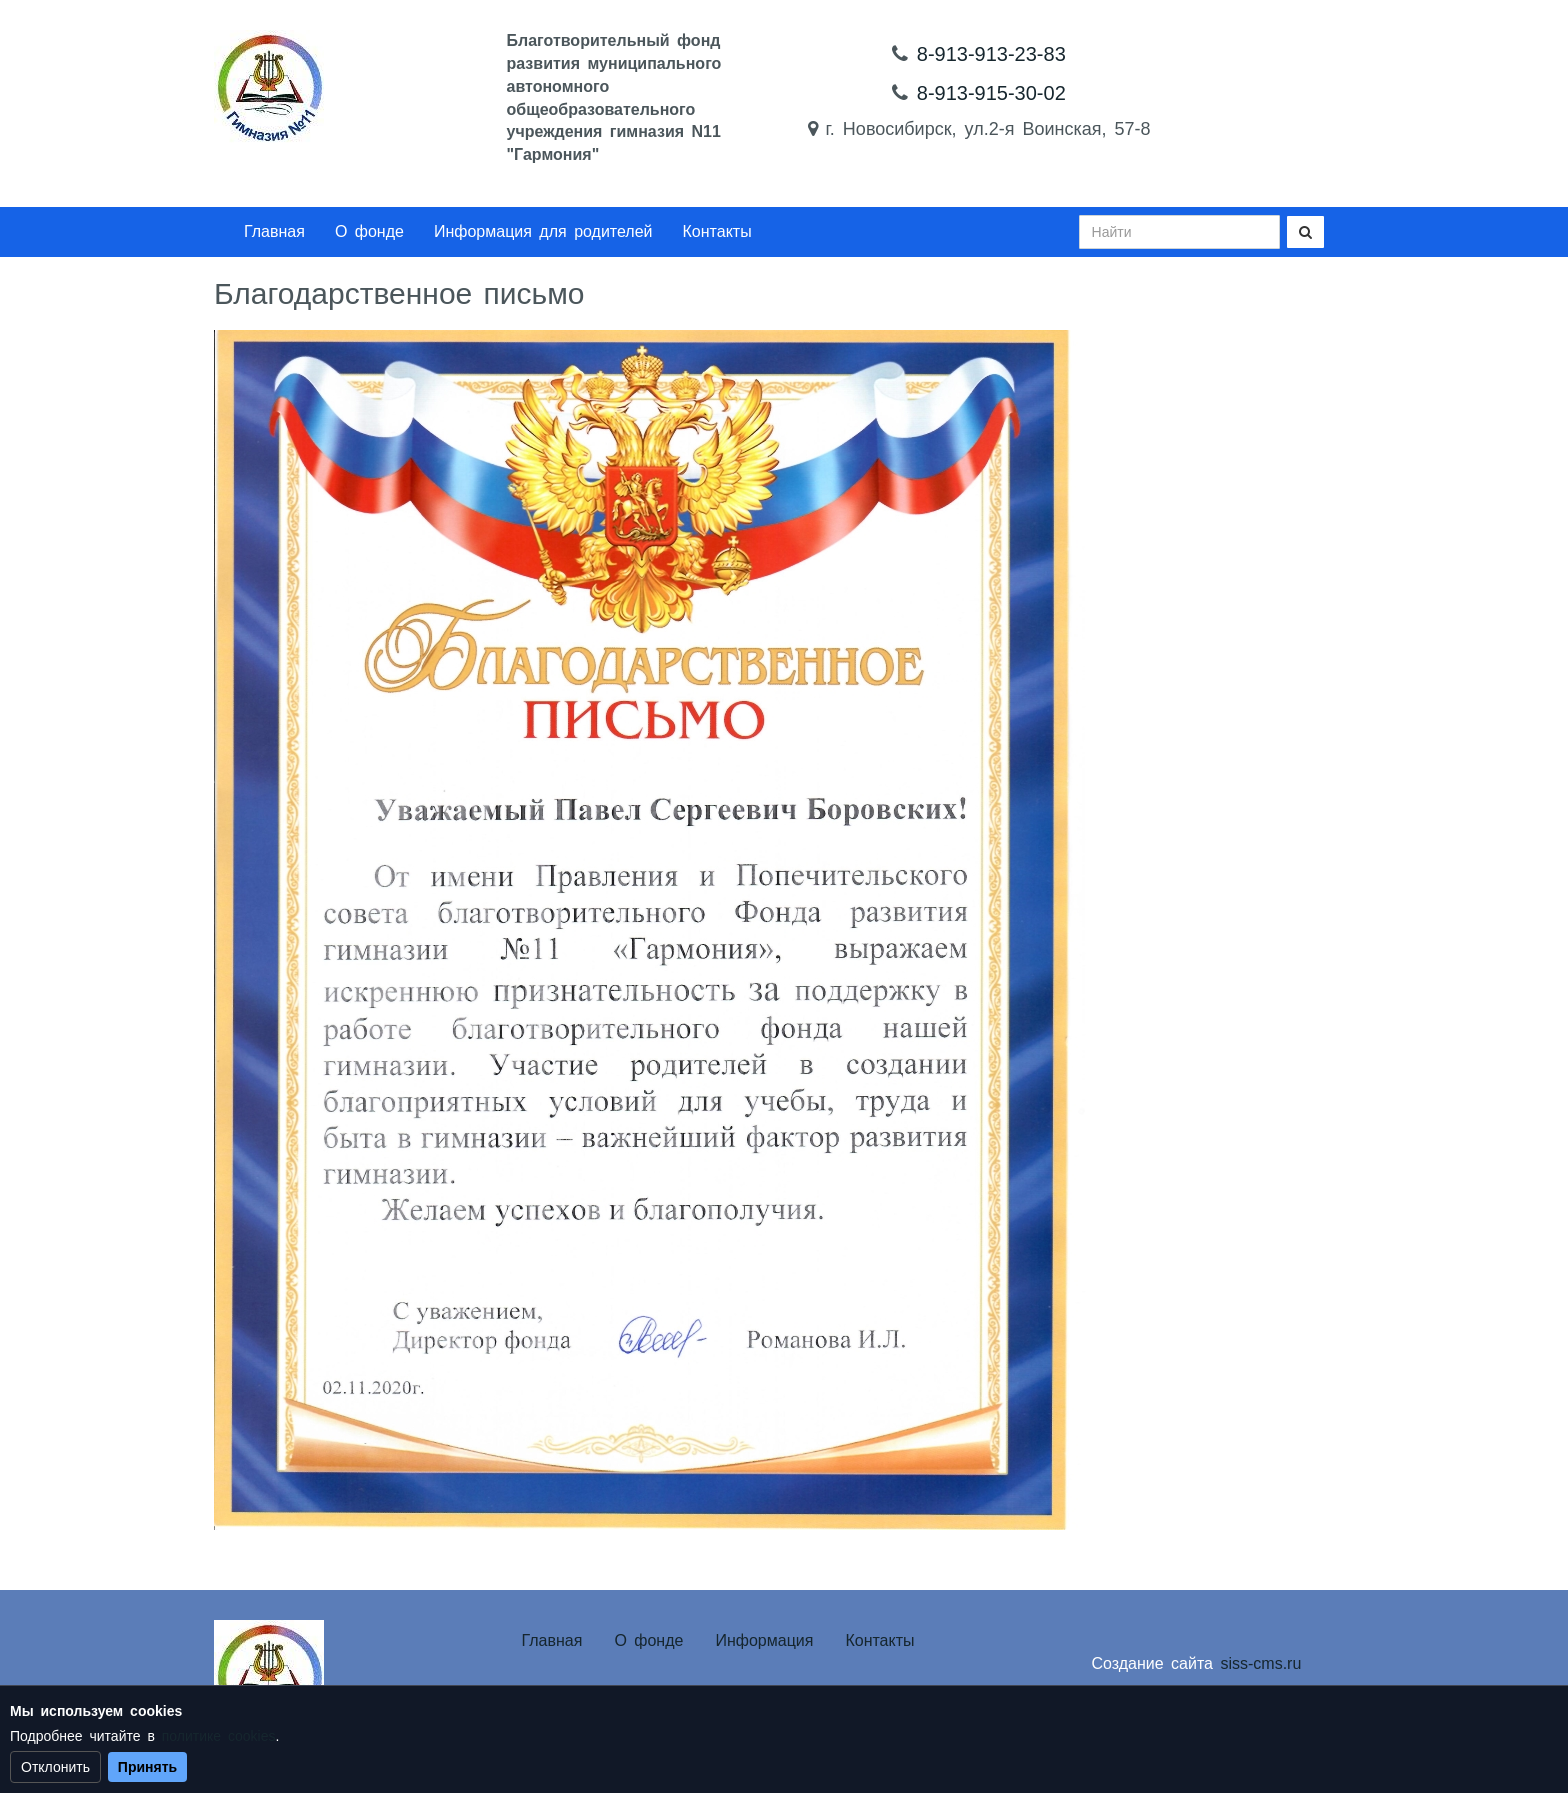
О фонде (369, 231)
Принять (147, 1767)
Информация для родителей (543, 231)
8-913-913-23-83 (991, 54)
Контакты (717, 231)
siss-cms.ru (1260, 1663)
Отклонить (55, 1767)
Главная (274, 231)
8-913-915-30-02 (991, 93)
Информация (764, 1640)
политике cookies (219, 1736)
